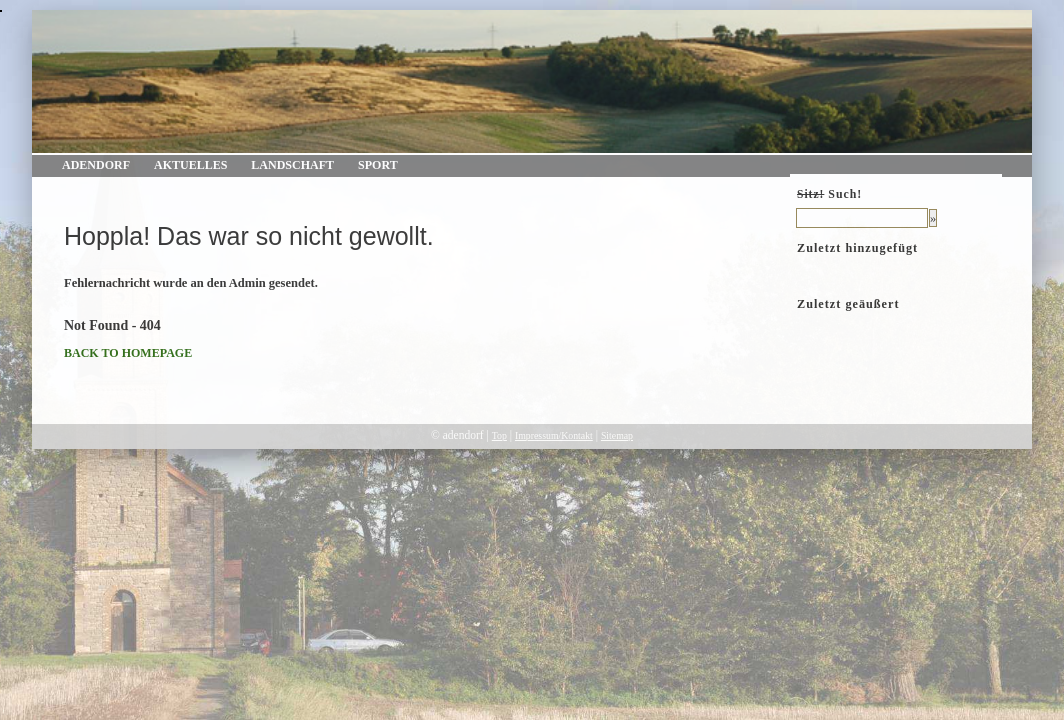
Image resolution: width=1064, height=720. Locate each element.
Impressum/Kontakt (554, 435)
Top (499, 435)
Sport (378, 165)
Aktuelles (190, 165)
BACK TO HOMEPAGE (128, 353)
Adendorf (96, 165)
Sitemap (617, 435)
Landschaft (292, 165)
